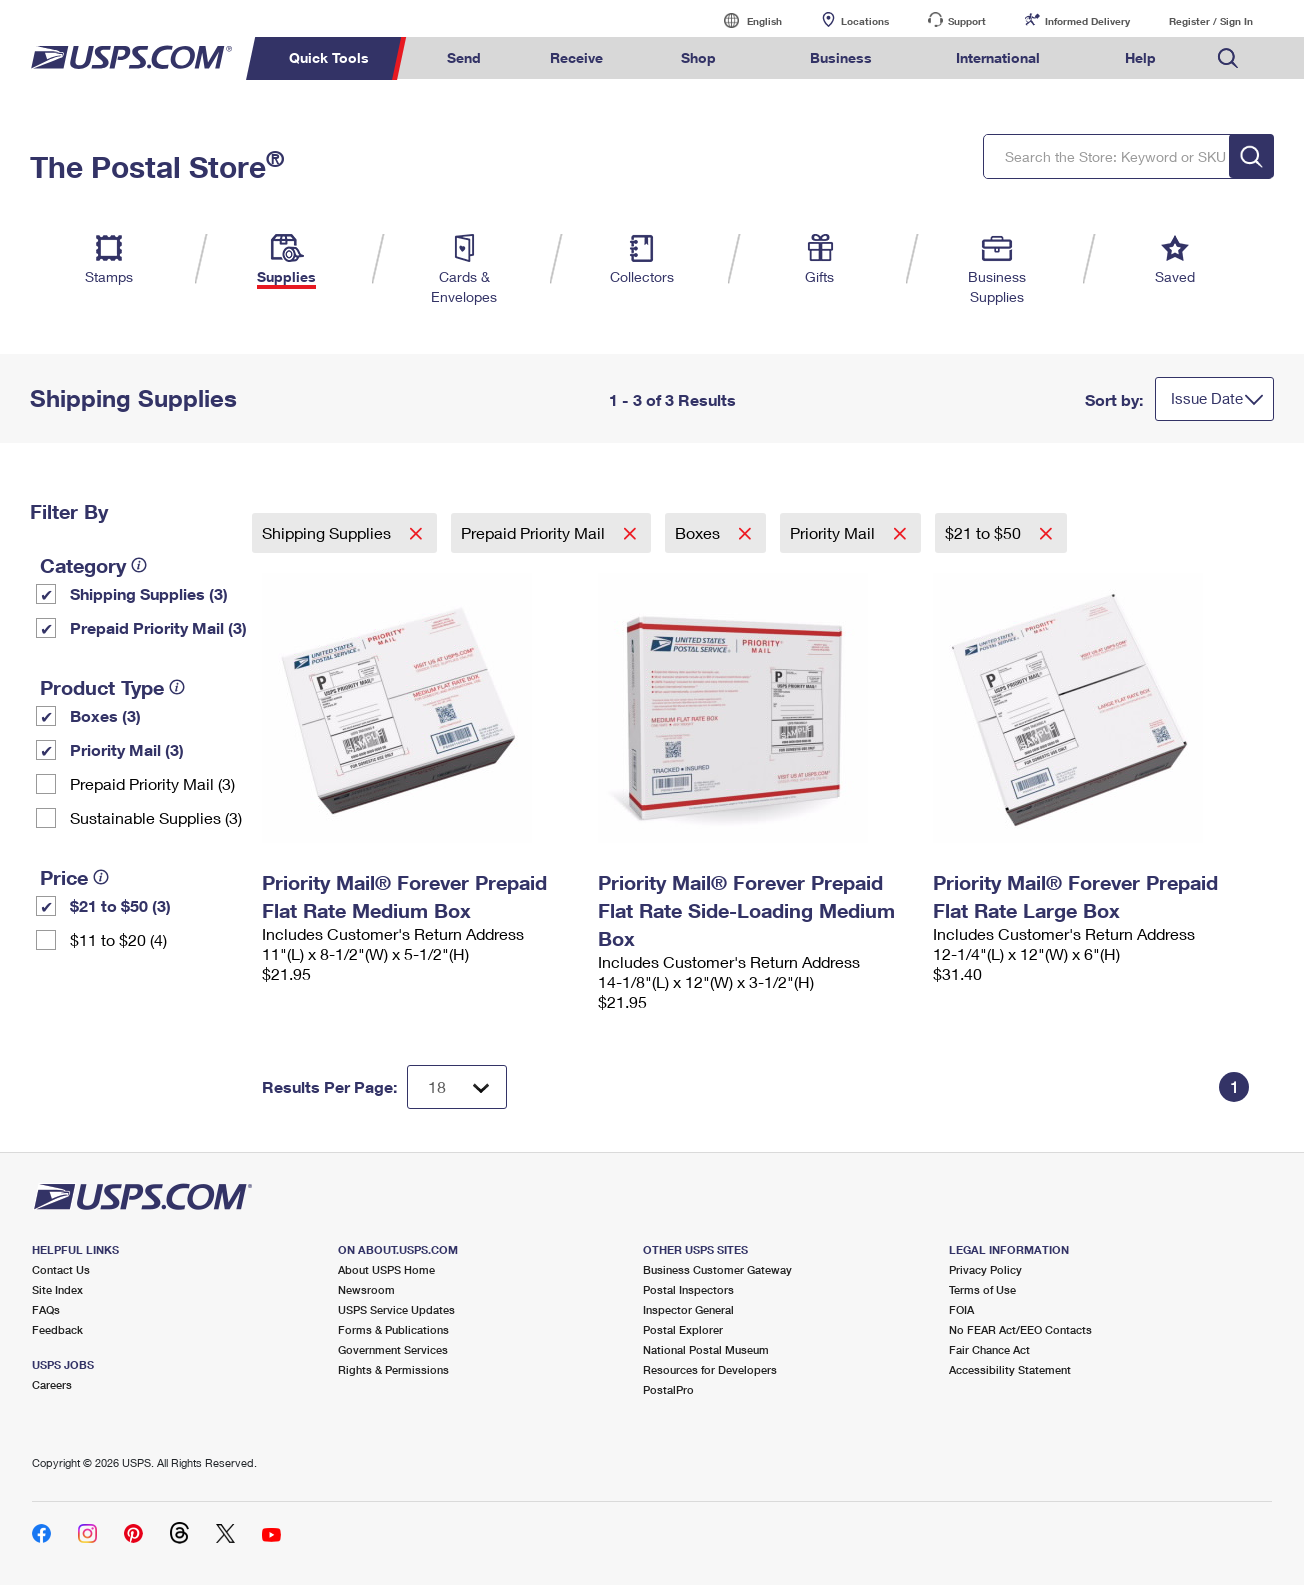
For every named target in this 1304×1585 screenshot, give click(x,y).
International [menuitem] (998, 57)
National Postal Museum (706, 1349)
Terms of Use (982, 1289)
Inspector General (688, 1309)
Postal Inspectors (688, 1289)
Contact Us (61, 1269)
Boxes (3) (105, 715)
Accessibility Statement (1010, 1369)
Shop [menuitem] (698, 57)
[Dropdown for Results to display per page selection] (457, 1087)
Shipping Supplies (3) (149, 593)
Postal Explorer (683, 1329)
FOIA (961, 1309)
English (744, 20)
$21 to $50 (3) (120, 905)
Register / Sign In (1211, 21)
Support (967, 21)
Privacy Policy (985, 1269)
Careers (52, 1384)
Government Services (393, 1349)
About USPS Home (386, 1269)
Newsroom (366, 1289)
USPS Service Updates (396, 1309)
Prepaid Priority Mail (535, 532)
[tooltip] (139, 565)
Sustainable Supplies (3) (156, 817)
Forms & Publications (393, 1329)
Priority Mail (834, 532)
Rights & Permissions (393, 1369)
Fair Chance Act (989, 1349)
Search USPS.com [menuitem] (1228, 58)
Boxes (699, 532)
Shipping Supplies (328, 532)
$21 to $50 (985, 532)
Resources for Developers (710, 1369)
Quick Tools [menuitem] (329, 57)
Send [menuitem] (464, 57)
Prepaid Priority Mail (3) (158, 627)
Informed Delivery (1087, 21)
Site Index (57, 1289)
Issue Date (1207, 398)
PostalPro (668, 1389)
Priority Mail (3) (127, 749)
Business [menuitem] (841, 57)
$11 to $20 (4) (118, 939)
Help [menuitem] (1140, 57)
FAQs (46, 1309)
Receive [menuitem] (576, 57)
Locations (865, 21)
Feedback (57, 1329)
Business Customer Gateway (717, 1269)
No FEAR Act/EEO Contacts (1020, 1329)
